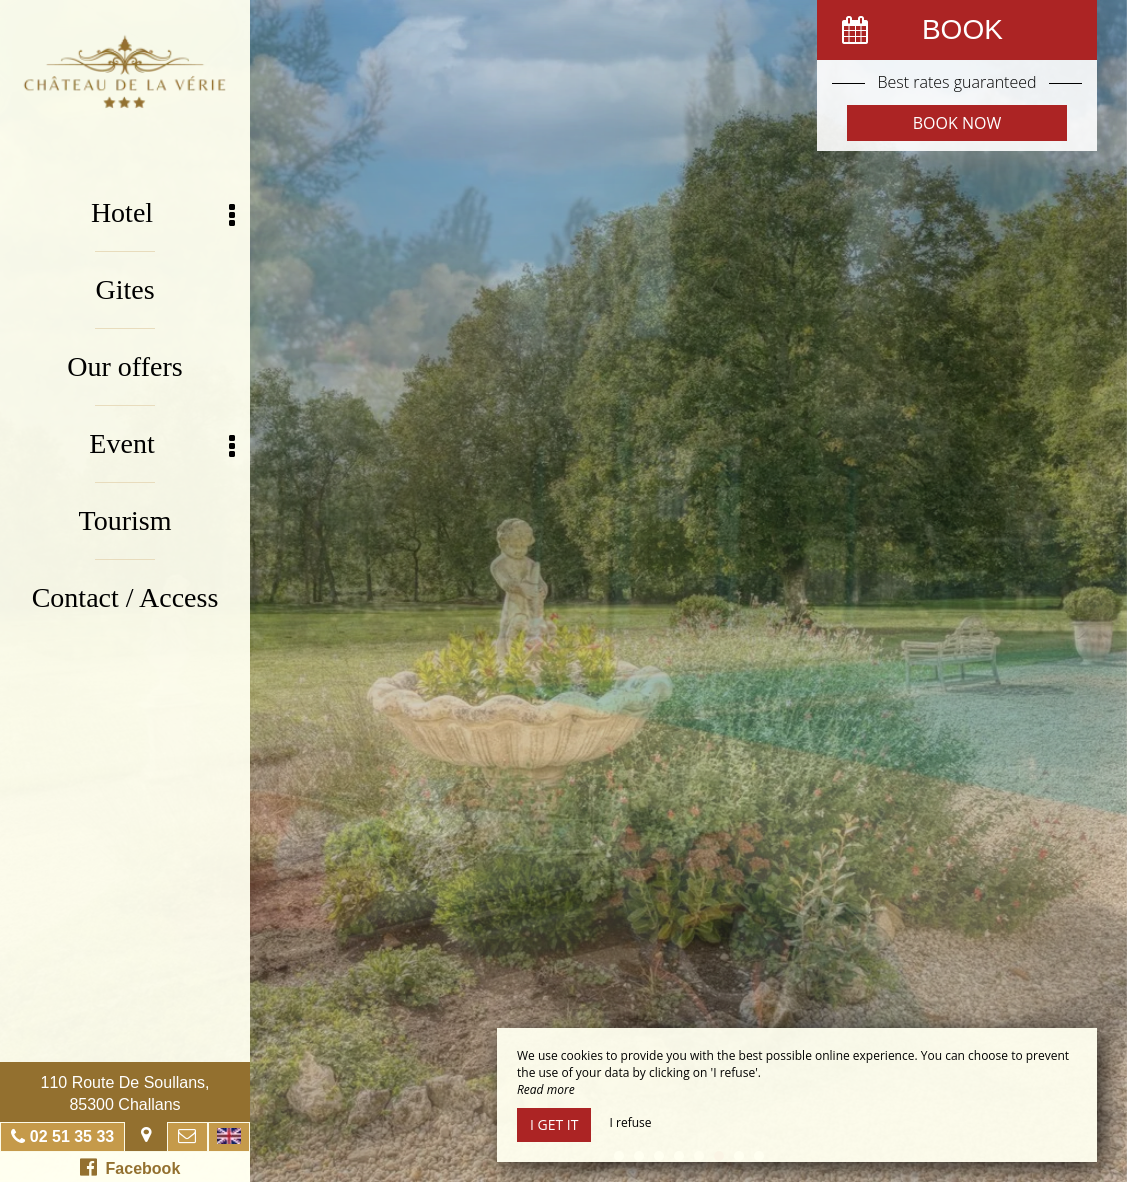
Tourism (125, 520)
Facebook (130, 1167)
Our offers (124, 366)
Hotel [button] (163, 213)
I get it (554, 1124)
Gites (124, 289)
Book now (957, 123)
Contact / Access (125, 597)
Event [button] (162, 444)
